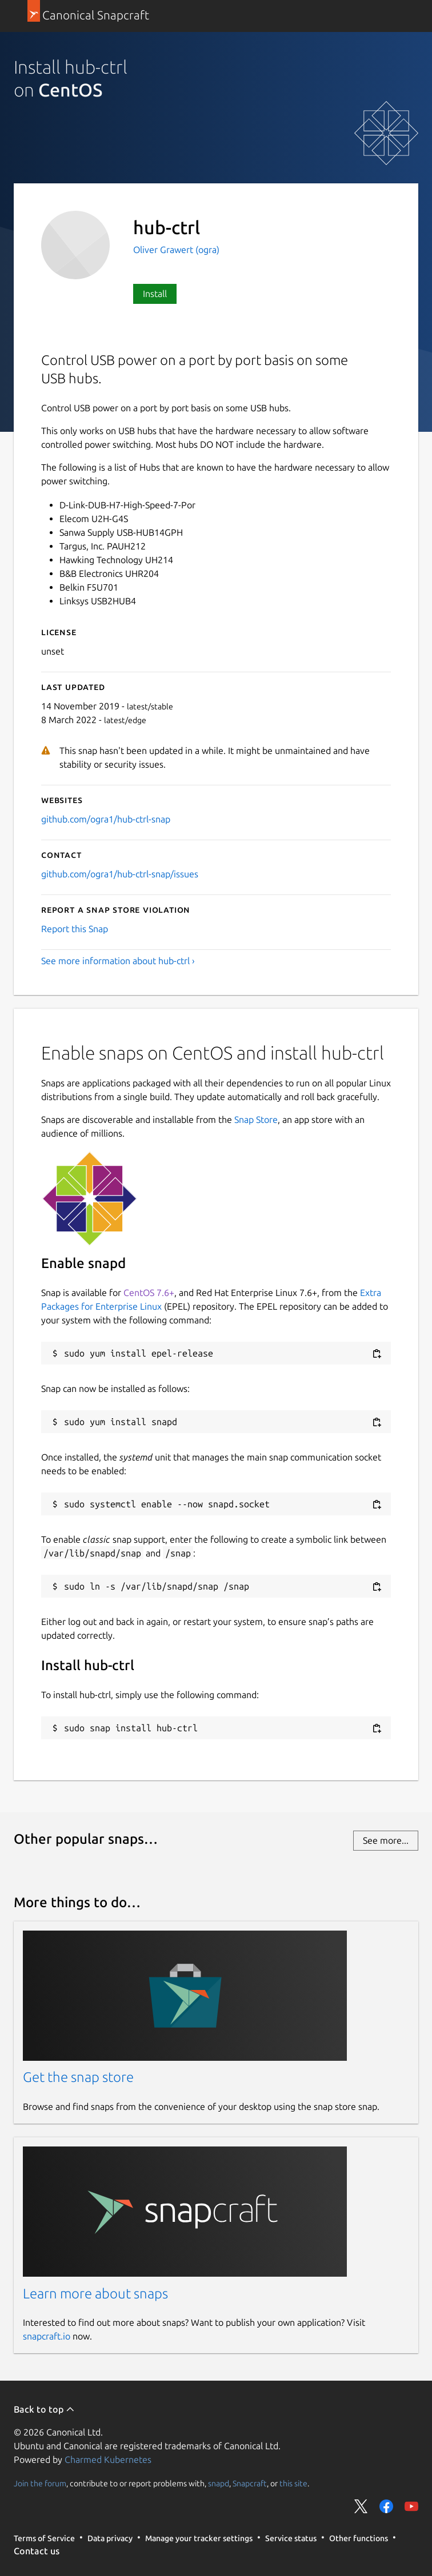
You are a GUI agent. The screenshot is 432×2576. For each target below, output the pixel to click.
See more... (386, 1840)
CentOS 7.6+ (148, 1292)
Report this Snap (74, 929)
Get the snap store (78, 2077)
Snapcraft (250, 2482)
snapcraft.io (46, 2336)
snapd (218, 2482)
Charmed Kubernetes (108, 2459)
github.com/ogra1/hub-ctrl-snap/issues (119, 874)
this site (293, 2482)
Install (155, 293)
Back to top (44, 2409)
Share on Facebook (386, 2506)
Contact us (36, 2551)
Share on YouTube (411, 2506)
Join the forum (40, 2482)
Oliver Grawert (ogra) (176, 249)
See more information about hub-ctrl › (118, 961)
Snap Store (256, 1119)
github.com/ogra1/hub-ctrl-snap (105, 819)
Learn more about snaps (95, 2293)
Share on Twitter (361, 2506)
